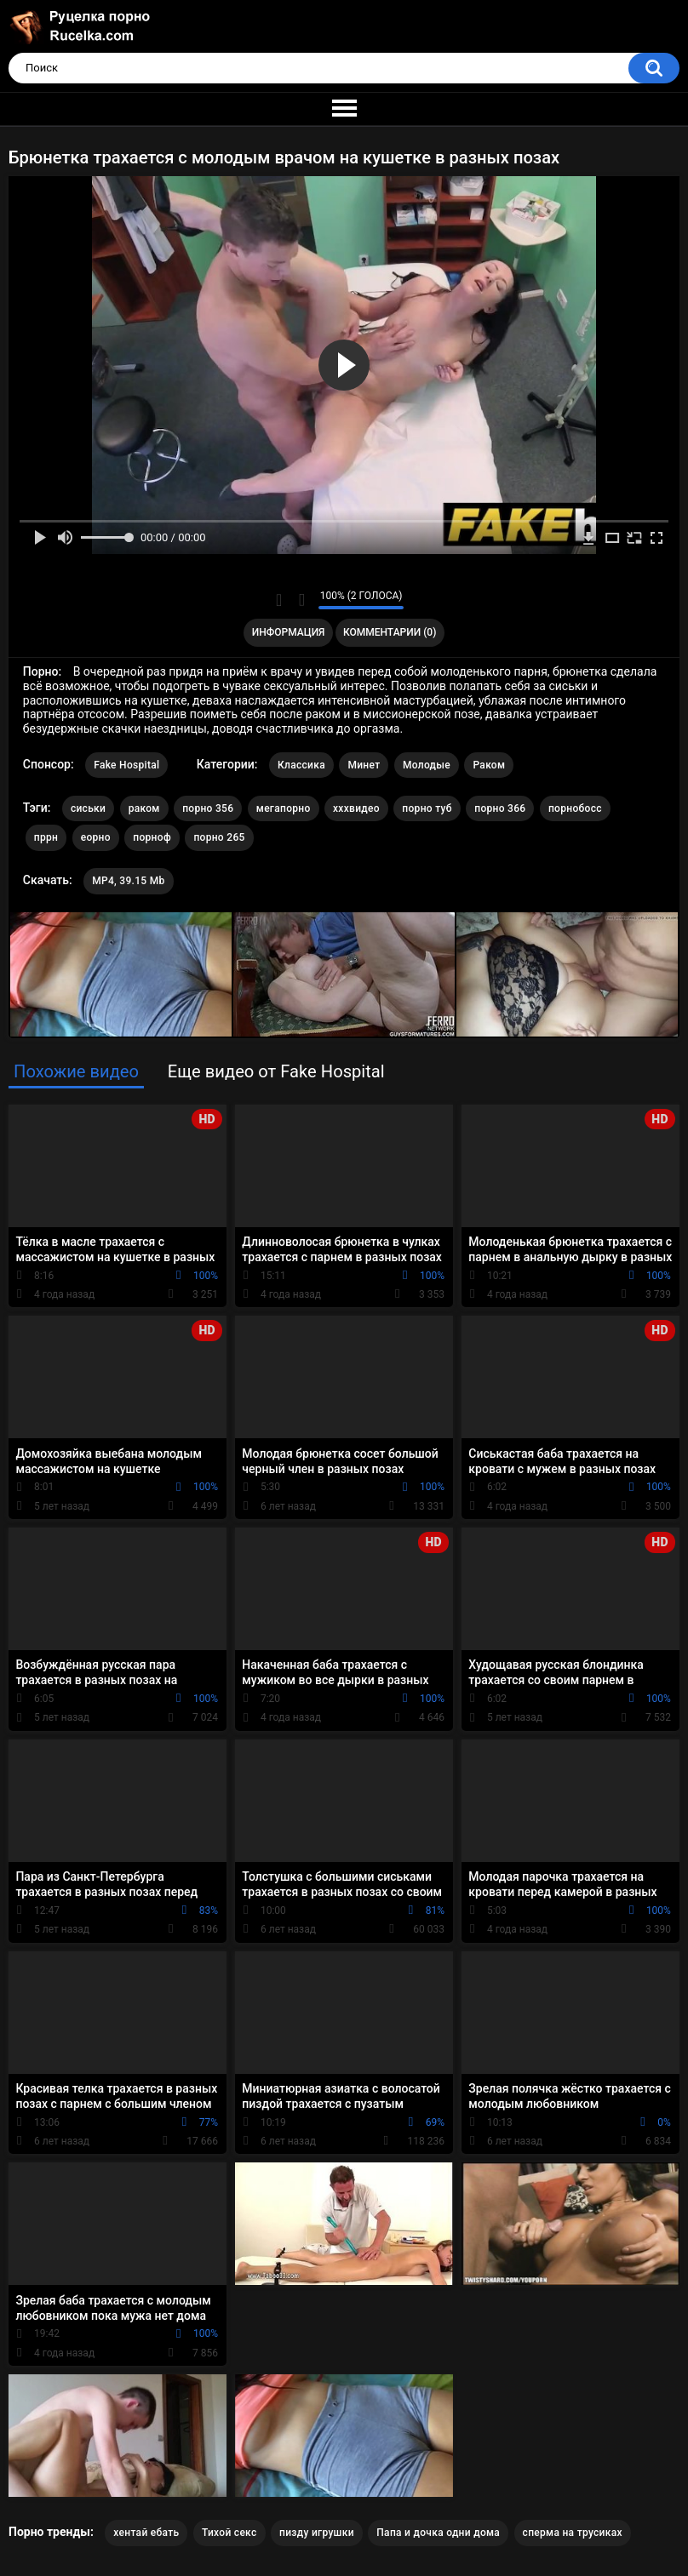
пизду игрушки (316, 2533)
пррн (46, 837)
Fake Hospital (126, 765)
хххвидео (356, 808)
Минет (363, 765)
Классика (301, 765)
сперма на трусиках (572, 2533)
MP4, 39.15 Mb (128, 881)
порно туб (426, 808)
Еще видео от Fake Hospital (276, 1071)
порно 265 (218, 837)
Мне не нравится (301, 599)
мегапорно (283, 808)
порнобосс (575, 808)
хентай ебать (146, 2533)
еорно (96, 837)
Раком (489, 765)
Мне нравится (279, 599)
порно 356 (207, 808)
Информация (288, 632)
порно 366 (499, 808)
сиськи (88, 808)
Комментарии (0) (389, 632)
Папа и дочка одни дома (438, 2533)
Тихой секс (229, 2533)
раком (144, 808)
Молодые (426, 765)
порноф (152, 837)
